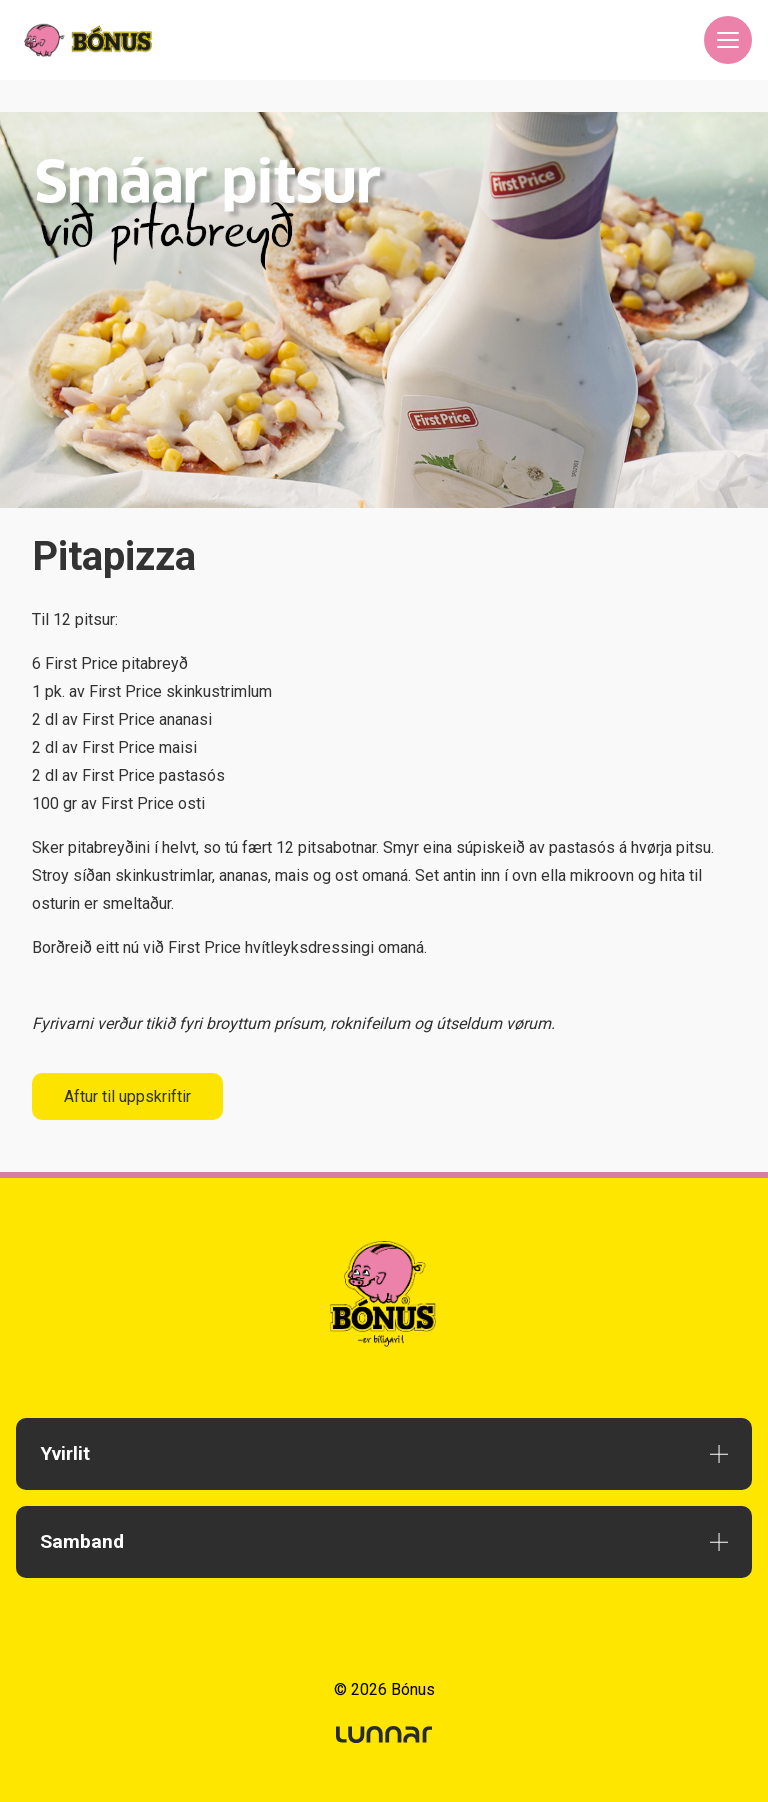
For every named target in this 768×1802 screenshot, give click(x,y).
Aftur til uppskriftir (127, 1096)
